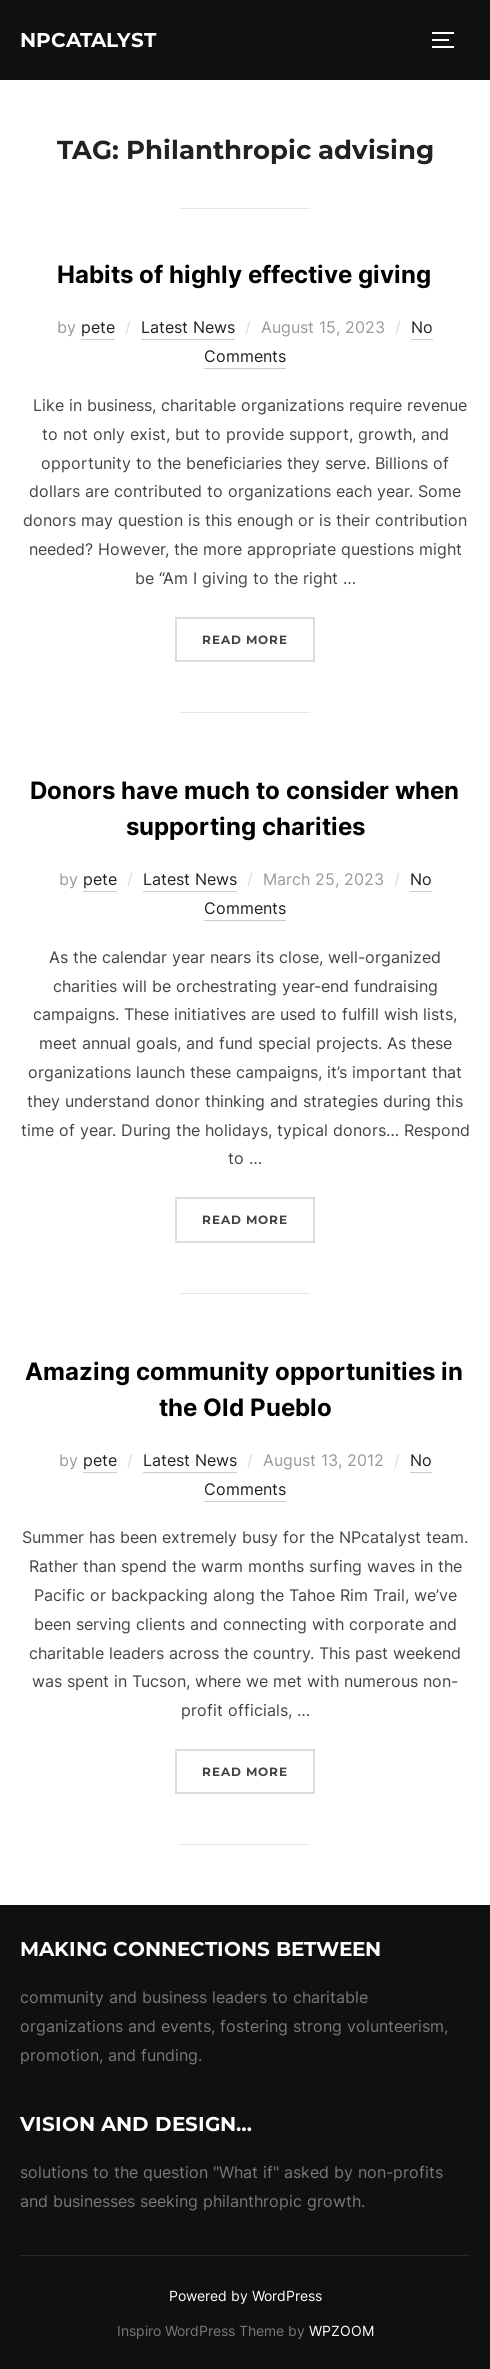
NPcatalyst (88, 40)
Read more (258, 637)
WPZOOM (341, 2330)
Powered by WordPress (245, 2295)
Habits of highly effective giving (244, 274)
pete (98, 327)
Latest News (188, 327)
